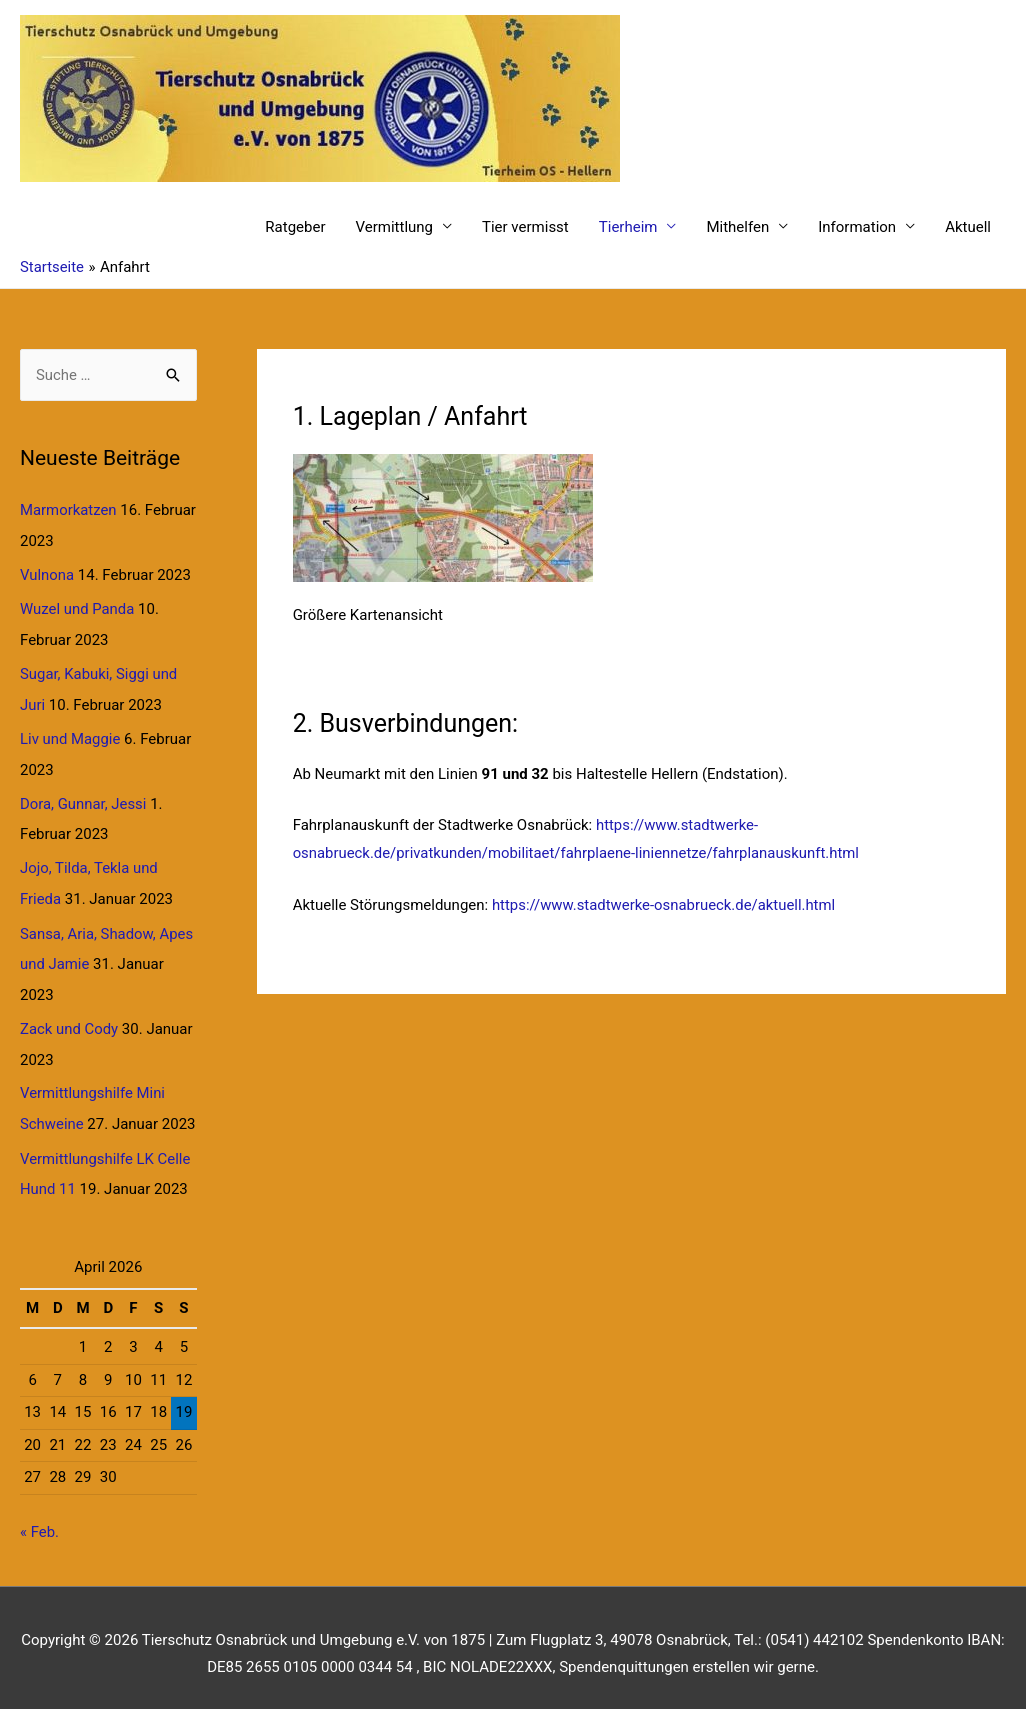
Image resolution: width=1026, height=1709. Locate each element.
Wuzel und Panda (77, 608)
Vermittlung (395, 227)
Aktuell (968, 227)
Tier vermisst (525, 227)
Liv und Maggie (70, 736)
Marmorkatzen (68, 511)
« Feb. (39, 1520)
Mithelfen (737, 227)
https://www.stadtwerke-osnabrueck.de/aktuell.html (665, 905)
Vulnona (47, 574)
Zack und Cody (69, 1021)
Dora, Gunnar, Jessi (83, 799)
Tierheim (628, 227)
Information (857, 227)
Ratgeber (295, 227)
